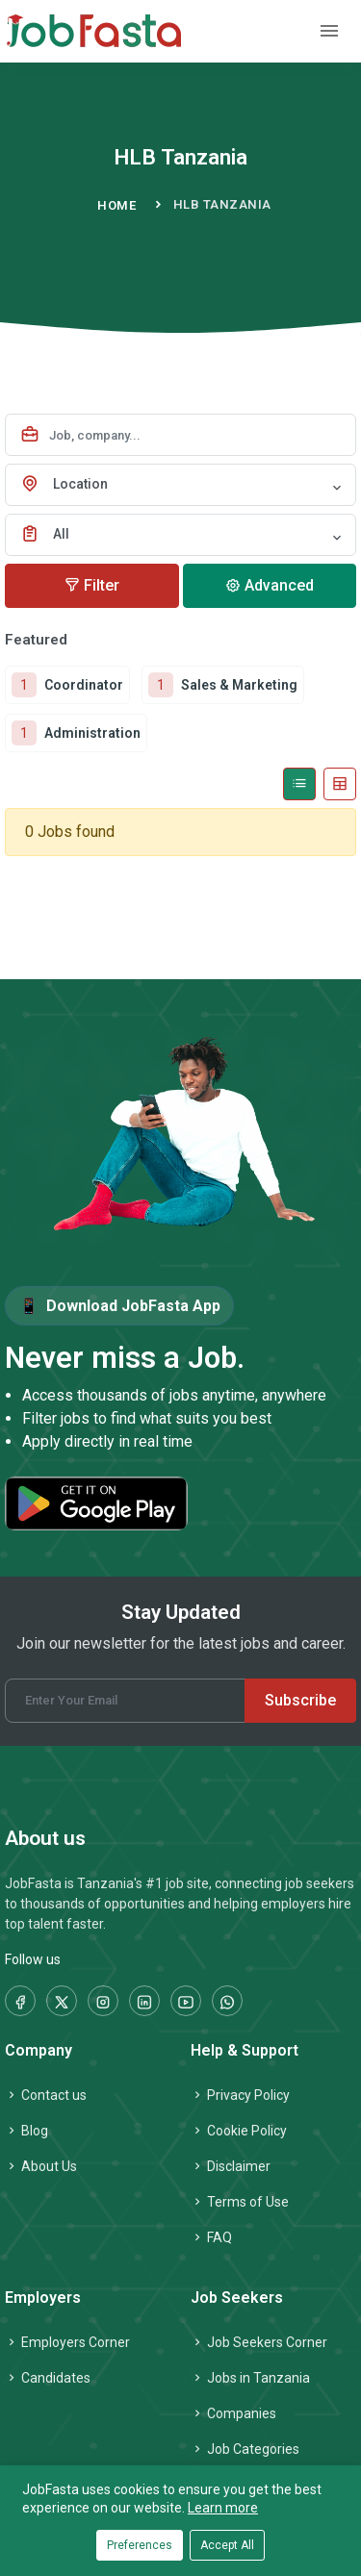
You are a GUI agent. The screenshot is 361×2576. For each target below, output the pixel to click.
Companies (233, 2413)
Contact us (46, 2095)
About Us (41, 2166)
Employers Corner (67, 2342)
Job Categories (245, 2449)
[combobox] (180, 485)
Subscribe (300, 1700)
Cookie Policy (239, 2130)
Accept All (227, 2545)
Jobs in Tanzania (250, 2378)
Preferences (139, 2545)
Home (116, 205)
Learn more (223, 2507)
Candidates (47, 2378)
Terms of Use (240, 2202)
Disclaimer (231, 2166)
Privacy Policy (240, 2095)
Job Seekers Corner (259, 2342)
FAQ (211, 2237)
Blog (26, 2130)
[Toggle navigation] (329, 31)
